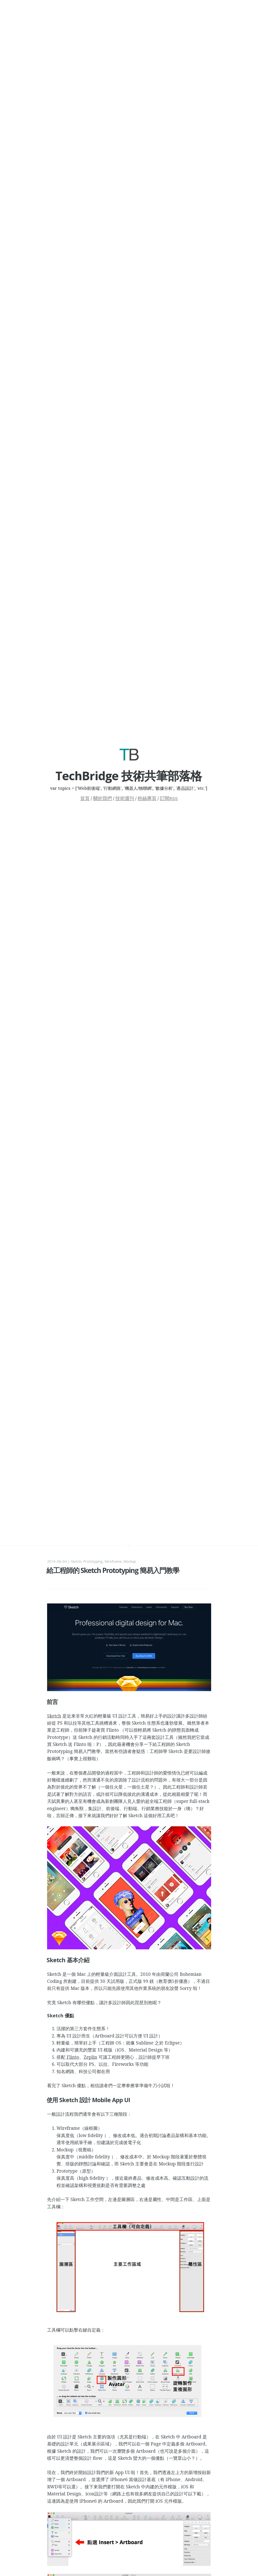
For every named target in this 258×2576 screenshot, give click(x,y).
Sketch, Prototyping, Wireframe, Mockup (103, 1561)
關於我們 (102, 798)
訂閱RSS (169, 798)
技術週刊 (125, 798)
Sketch (54, 1716)
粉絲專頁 (147, 798)
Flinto (73, 2057)
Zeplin (90, 2057)
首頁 (85, 798)
